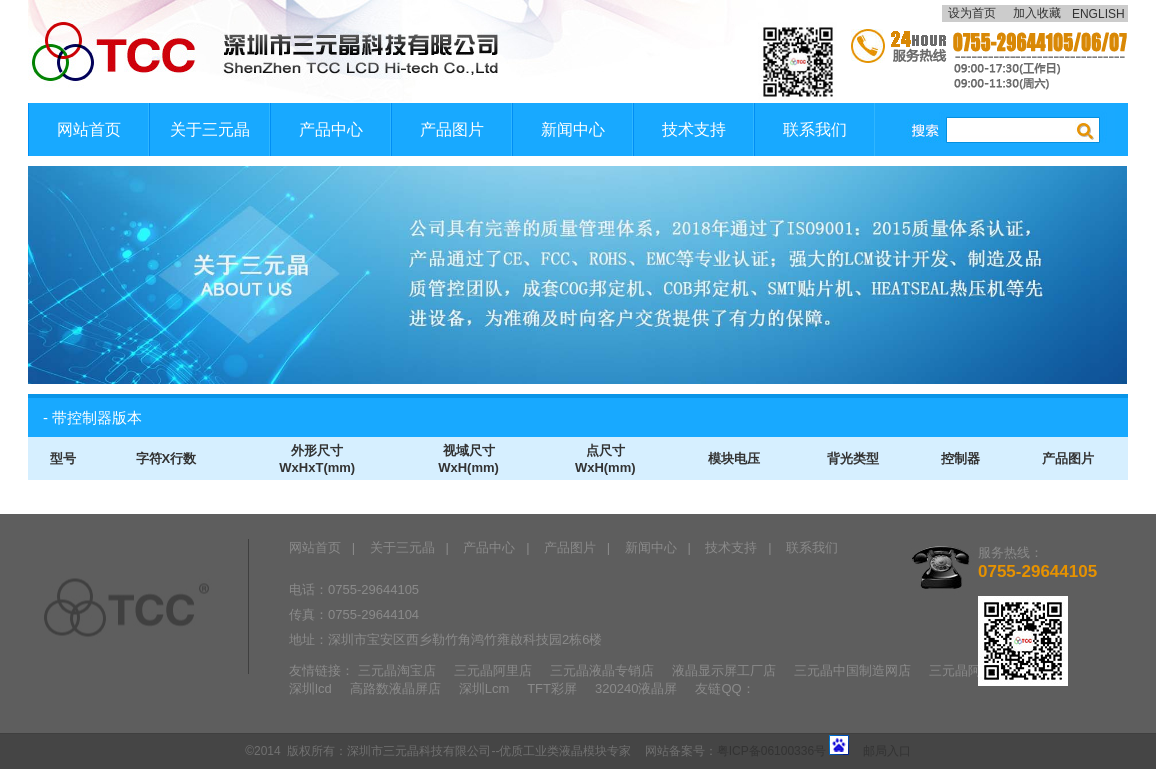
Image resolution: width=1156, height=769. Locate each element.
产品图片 (452, 129)
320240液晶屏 (636, 688)
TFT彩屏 (552, 688)
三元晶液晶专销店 (602, 670)
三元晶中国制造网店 (852, 670)
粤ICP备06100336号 (771, 751)
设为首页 (972, 13)
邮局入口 (887, 751)
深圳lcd (310, 688)
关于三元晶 (210, 129)
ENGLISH (1100, 14)
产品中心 (331, 129)
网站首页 (89, 129)
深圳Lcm (484, 688)
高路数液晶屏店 (395, 688)
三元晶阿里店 (493, 670)
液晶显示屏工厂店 (724, 670)
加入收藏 (1037, 13)
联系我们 (815, 129)
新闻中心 (573, 129)
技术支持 (694, 129)
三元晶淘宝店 (397, 670)
